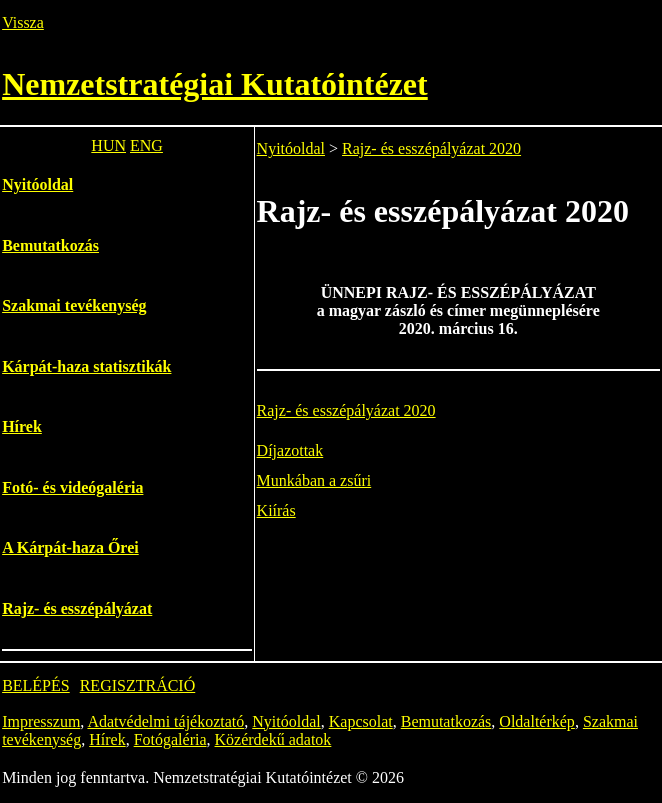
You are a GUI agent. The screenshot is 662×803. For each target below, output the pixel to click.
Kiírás (276, 510)
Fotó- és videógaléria (72, 487)
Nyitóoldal (37, 184)
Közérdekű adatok (273, 739)
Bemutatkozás (50, 245)
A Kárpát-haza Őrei (70, 547)
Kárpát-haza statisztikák (86, 366)
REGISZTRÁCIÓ (138, 685)
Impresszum (41, 721)
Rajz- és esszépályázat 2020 (431, 148)
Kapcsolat (361, 721)
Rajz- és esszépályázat (77, 608)
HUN (108, 145)
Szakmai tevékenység (74, 305)
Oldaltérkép (537, 721)
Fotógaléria (170, 739)
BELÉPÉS (36, 685)
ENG (146, 145)
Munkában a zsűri (314, 480)
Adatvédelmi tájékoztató (165, 721)
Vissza (23, 22)
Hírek (22, 426)
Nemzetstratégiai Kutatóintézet (215, 84)
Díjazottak (290, 450)
